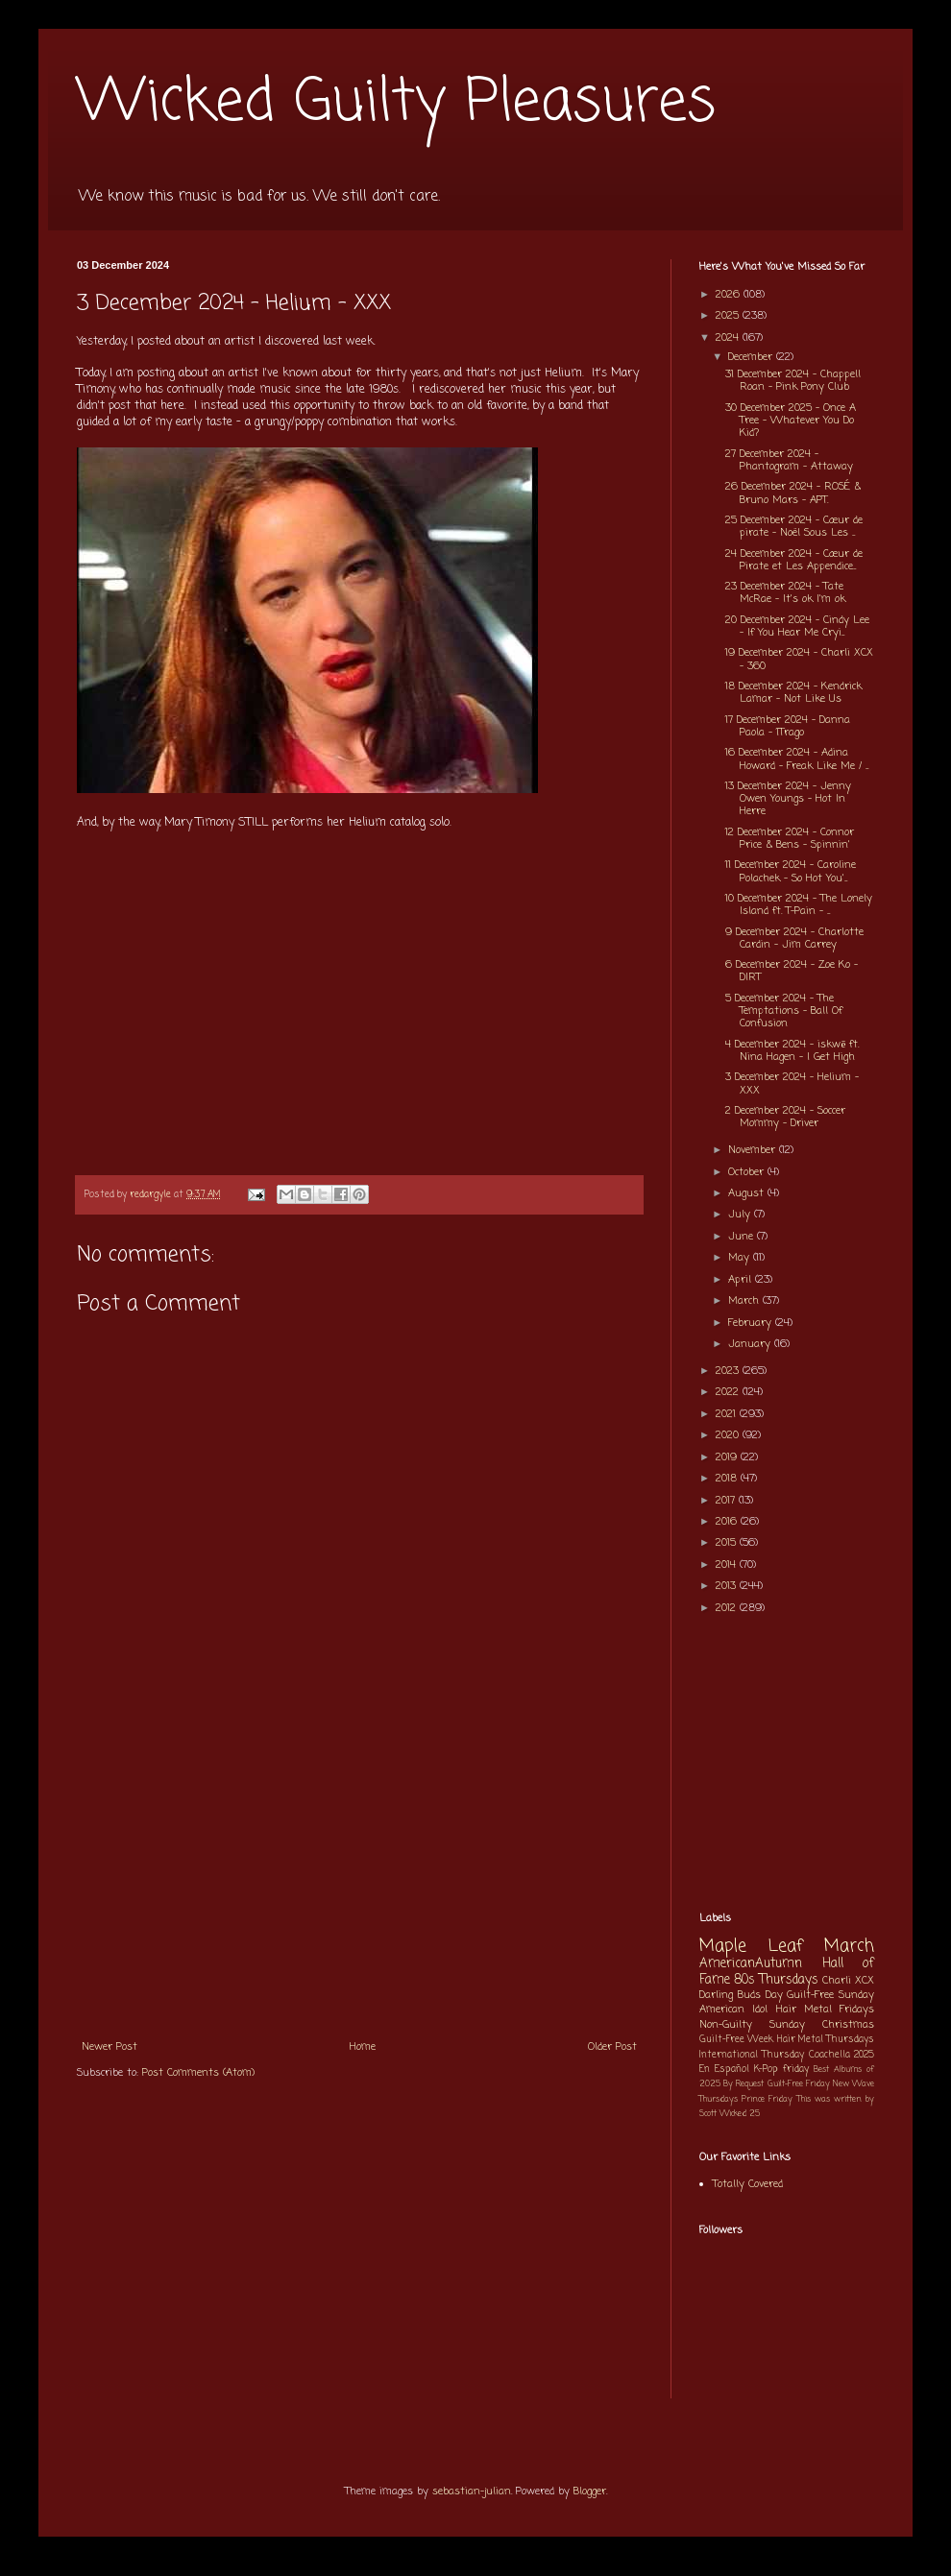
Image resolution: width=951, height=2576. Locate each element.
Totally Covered (748, 2184)
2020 (729, 1435)
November (753, 1150)
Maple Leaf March (786, 1947)
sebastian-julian (471, 2491)
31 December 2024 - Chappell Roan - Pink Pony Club (793, 381)
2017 (727, 1500)
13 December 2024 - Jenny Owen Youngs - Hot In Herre (788, 799)
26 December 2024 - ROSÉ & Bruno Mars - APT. (793, 493)
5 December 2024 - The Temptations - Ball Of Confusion (783, 1011)
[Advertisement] (359, 1884)
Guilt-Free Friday (799, 2084)
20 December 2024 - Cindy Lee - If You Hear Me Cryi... (797, 626)
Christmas (848, 2025)
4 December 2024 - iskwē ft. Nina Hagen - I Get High (792, 1051)
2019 (728, 1457)
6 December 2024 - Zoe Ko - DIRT (791, 971)
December (752, 357)
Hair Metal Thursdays (826, 2040)
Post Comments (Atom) (198, 2073)
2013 (728, 1586)
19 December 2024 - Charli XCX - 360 (799, 659)
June (742, 1236)
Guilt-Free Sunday (830, 1995)
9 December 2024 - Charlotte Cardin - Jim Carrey (794, 938)
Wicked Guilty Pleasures (396, 103)
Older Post (612, 2047)
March (745, 1301)
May (740, 1257)
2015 (728, 1543)
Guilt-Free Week (736, 2040)
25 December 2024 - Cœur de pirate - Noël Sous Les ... (794, 527)
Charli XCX (848, 1980)
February (751, 1323)
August (748, 1193)
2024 (729, 338)
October (748, 1172)
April (741, 1280)
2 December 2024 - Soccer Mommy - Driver (785, 1117)
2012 (728, 1608)
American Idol (733, 2009)
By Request (743, 2084)
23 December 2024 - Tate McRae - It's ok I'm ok (785, 593)
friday (796, 2069)
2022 (729, 1392)
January (751, 1344)
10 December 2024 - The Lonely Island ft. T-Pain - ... (798, 905)
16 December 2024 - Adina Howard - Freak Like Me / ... (796, 759)
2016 (728, 1521)
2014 (728, 1565)
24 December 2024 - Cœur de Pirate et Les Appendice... (794, 560)
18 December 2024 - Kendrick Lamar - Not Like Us (793, 693)
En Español (724, 2069)
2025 (729, 316)
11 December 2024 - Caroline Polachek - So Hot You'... (790, 871)
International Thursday (751, 2055)
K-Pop (766, 2069)
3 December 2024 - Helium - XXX (792, 1083)
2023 (729, 1371)
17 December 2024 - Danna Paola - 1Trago (787, 726)
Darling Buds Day (741, 1995)
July (741, 1214)
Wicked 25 (739, 2113)
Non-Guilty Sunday (752, 2025)
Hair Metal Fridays (825, 2009)
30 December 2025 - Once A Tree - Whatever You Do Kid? (790, 420)
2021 (728, 1414)
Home (363, 2047)
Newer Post (109, 2047)
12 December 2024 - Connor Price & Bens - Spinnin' (789, 839)
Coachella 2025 (841, 2055)
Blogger (589, 2491)
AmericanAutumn (750, 1963)
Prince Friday (767, 2099)
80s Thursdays (776, 1979)
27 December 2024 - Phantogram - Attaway (789, 460)
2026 (730, 294)
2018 (728, 1478)
